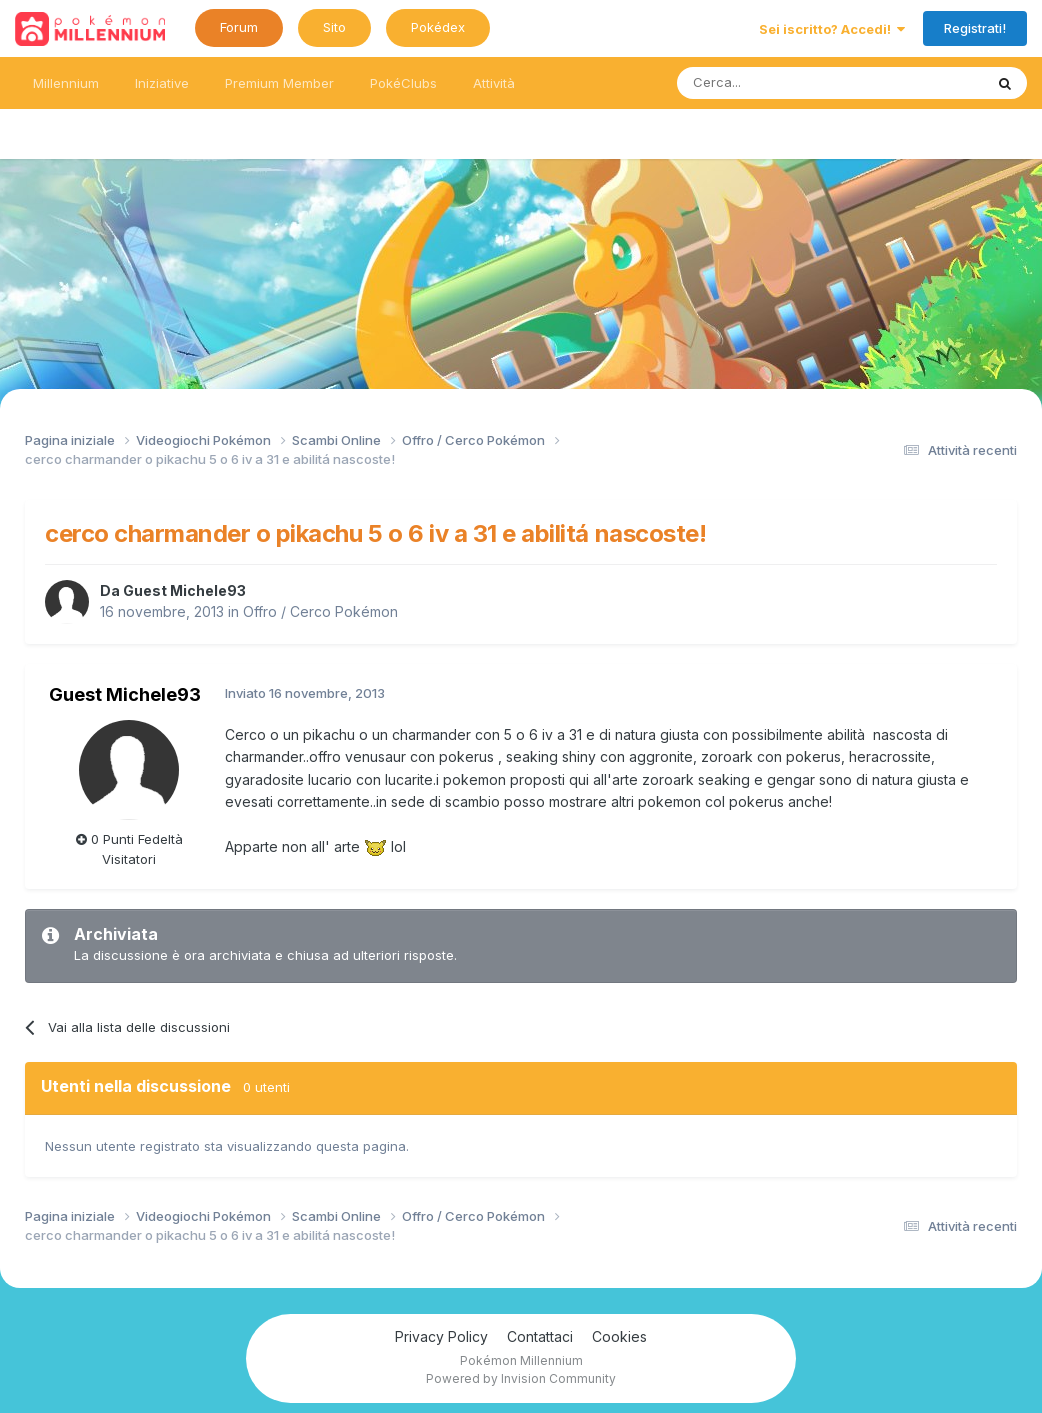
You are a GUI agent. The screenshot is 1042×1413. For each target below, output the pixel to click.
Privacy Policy (441, 1336)
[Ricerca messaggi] (782, 83)
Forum (239, 27)
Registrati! (975, 28)
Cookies (619, 1336)
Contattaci (540, 1336)
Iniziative (162, 83)
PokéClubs (403, 83)
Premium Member (279, 83)
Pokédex (438, 27)
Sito (334, 27)
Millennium (66, 83)
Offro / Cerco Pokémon (320, 611)
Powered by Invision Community (521, 1378)
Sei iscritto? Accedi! (832, 29)
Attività (494, 83)
